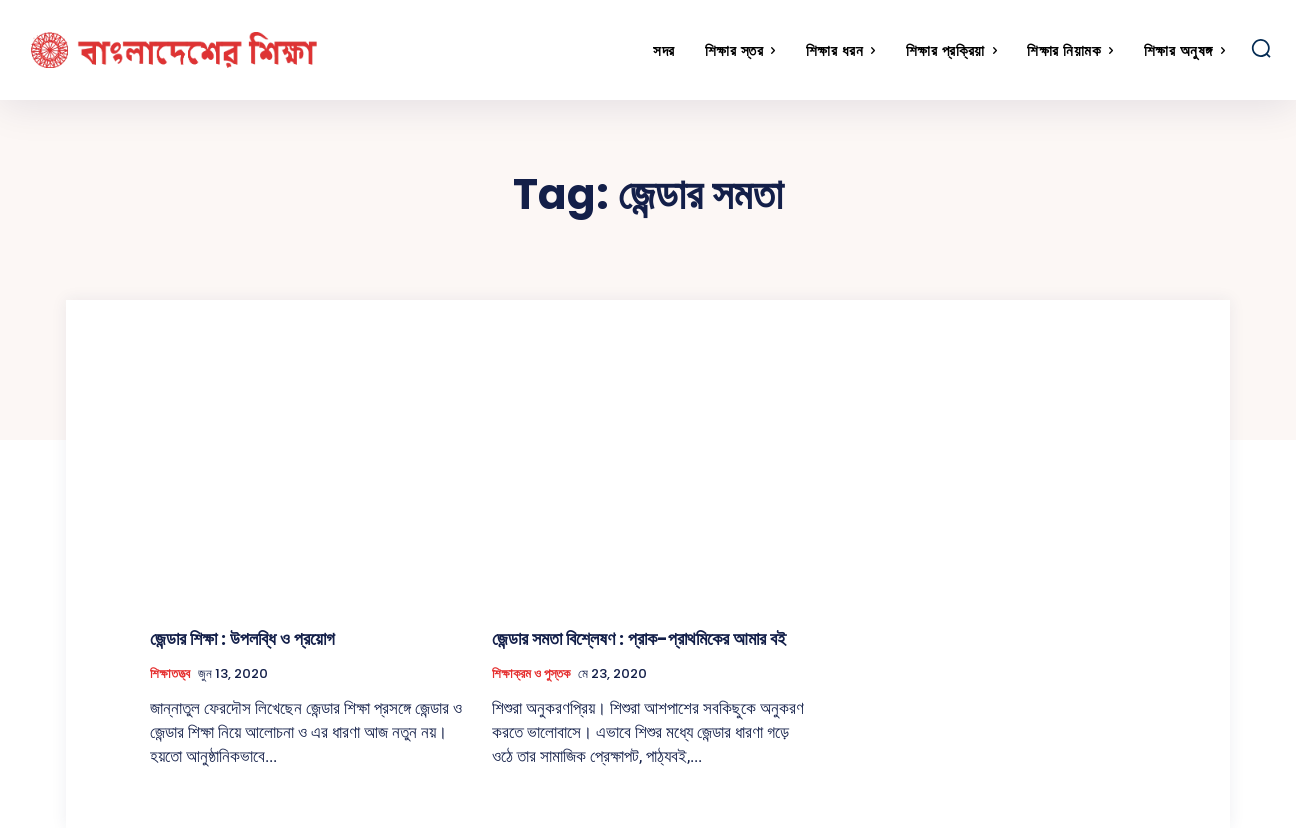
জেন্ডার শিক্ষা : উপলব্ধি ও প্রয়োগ (242, 638)
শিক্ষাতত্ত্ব (170, 674)
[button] (1261, 48)
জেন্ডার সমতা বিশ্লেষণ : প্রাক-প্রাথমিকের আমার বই (639, 638)
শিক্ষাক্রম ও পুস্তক (531, 674)
